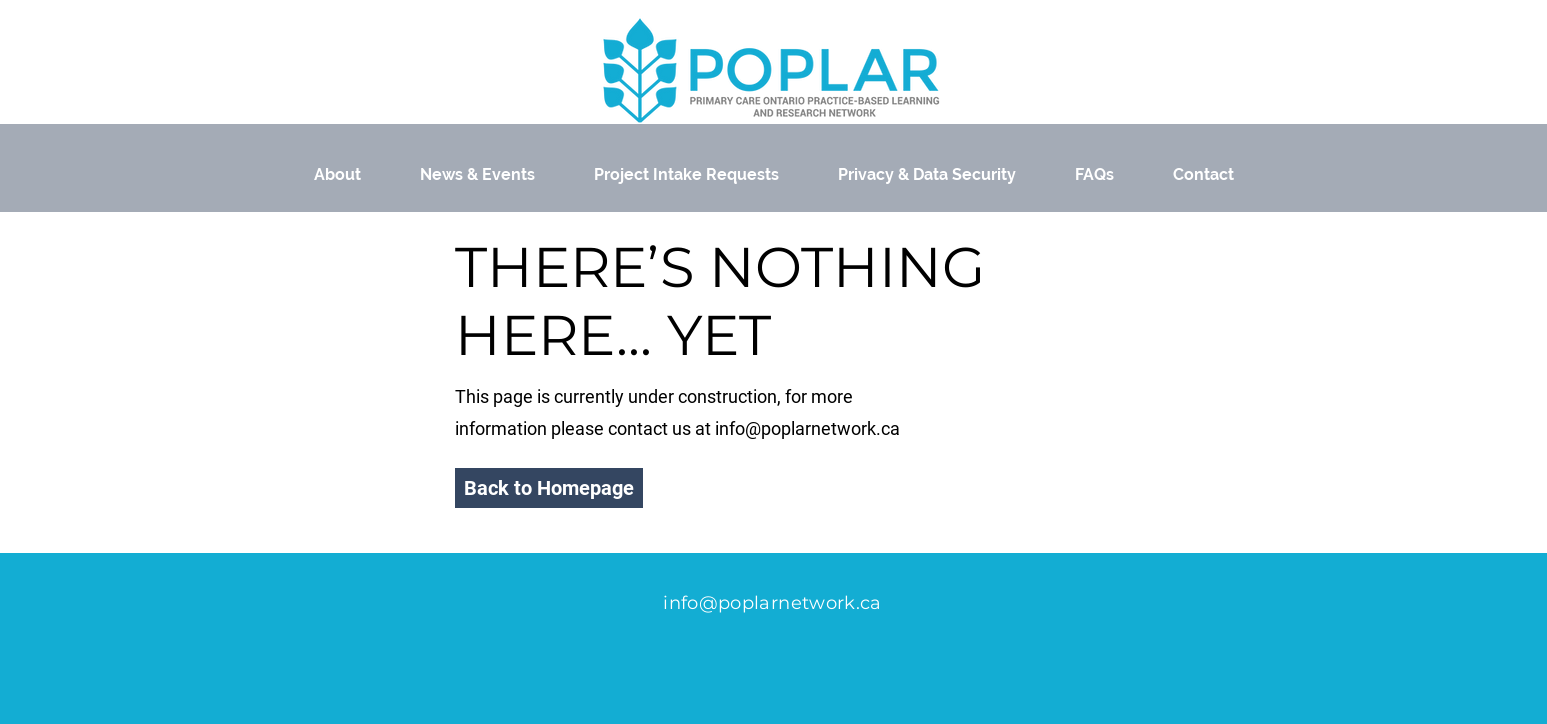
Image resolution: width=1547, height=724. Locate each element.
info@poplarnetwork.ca (807, 428)
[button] (549, 488)
